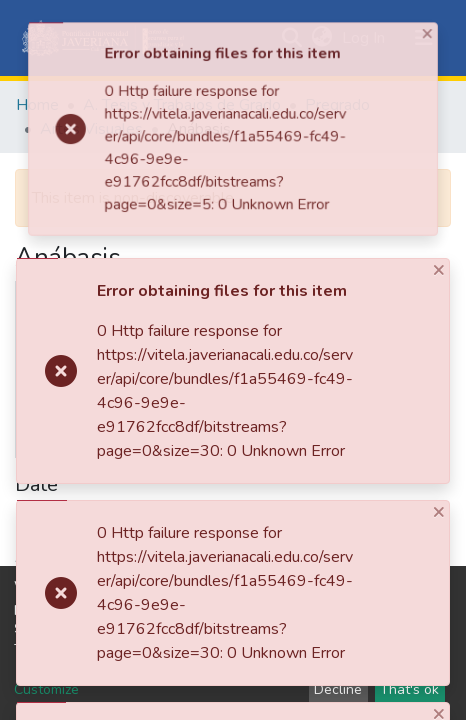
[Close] (260, 116)
